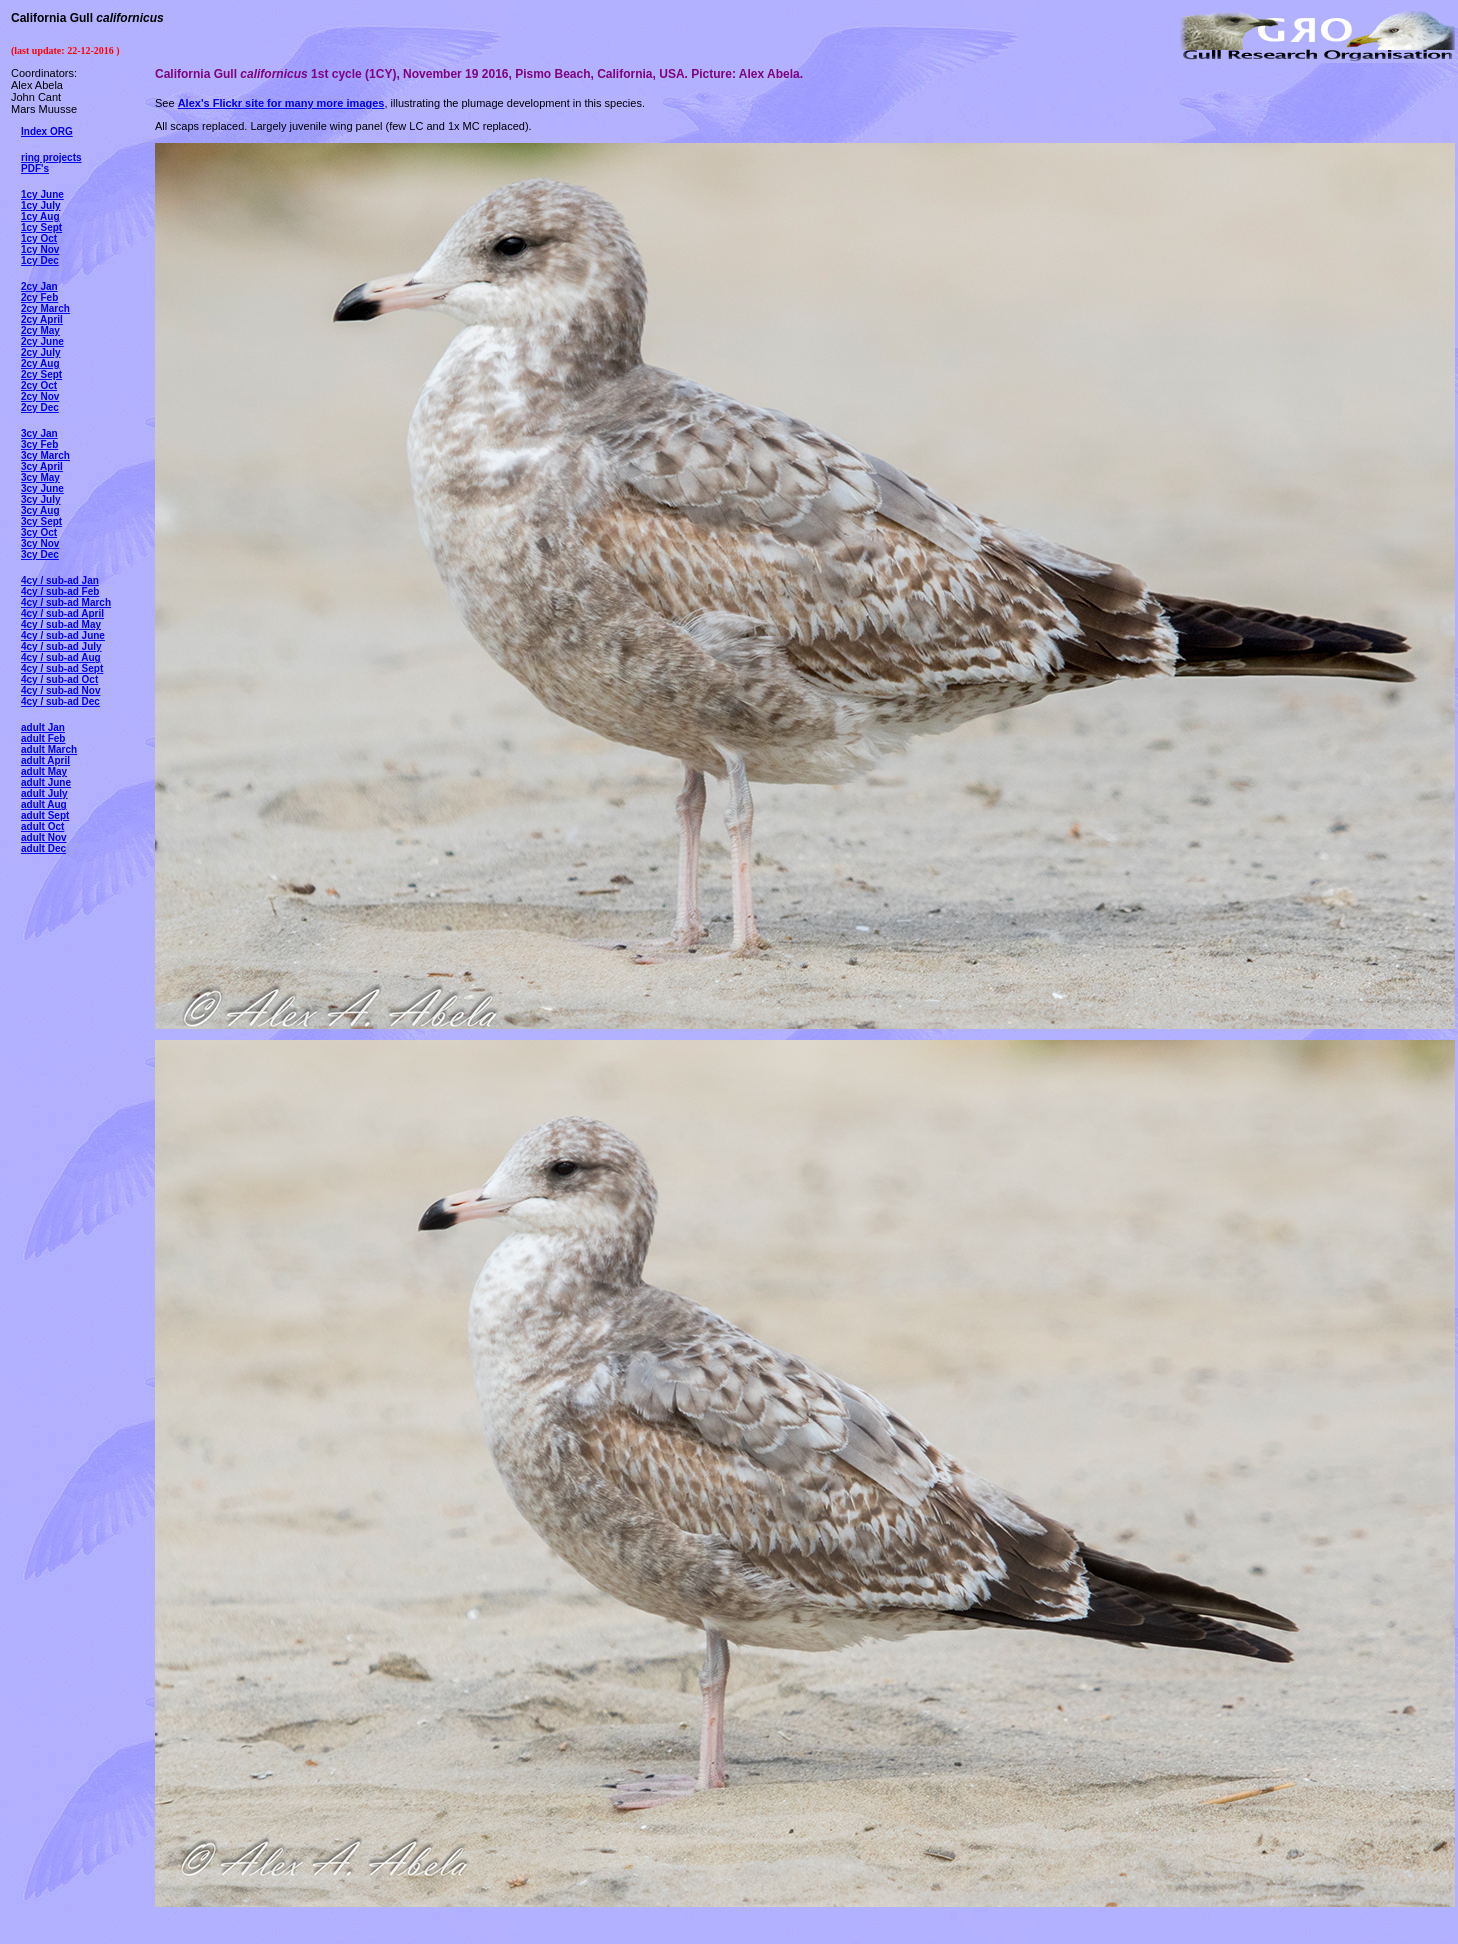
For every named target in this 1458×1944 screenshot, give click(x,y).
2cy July (40, 352)
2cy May (40, 330)
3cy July (40, 499)
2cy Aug (40, 363)
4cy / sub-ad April (62, 613)
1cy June (42, 194)
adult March (49, 749)
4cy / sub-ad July (61, 646)
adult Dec (43, 848)
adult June (46, 782)
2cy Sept (41, 374)
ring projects (51, 157)
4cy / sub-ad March (66, 602)
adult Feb (43, 738)
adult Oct (42, 826)
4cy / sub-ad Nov (60, 690)
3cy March (45, 455)
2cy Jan (39, 286)
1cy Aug (40, 216)
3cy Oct (39, 532)
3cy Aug (40, 510)
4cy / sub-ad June (63, 635)
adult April (45, 760)
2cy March (45, 308)
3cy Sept (41, 521)
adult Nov (44, 837)
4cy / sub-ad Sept (62, 668)
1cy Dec (40, 260)
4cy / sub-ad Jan (60, 580)
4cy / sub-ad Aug (61, 657)
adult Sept (45, 815)
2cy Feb (39, 297)
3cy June (42, 488)
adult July (44, 793)
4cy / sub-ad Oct (59, 679)
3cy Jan (39, 433)
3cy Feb (39, 444)
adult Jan (43, 727)
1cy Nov (40, 249)
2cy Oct (39, 385)
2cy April (42, 319)
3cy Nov (40, 543)
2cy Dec (40, 407)
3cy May (40, 477)
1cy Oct (39, 238)
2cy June (42, 341)
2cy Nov (40, 396)
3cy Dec (40, 554)
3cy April (42, 466)
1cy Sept (41, 227)
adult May (44, 771)
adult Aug (44, 804)
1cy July (40, 205)
